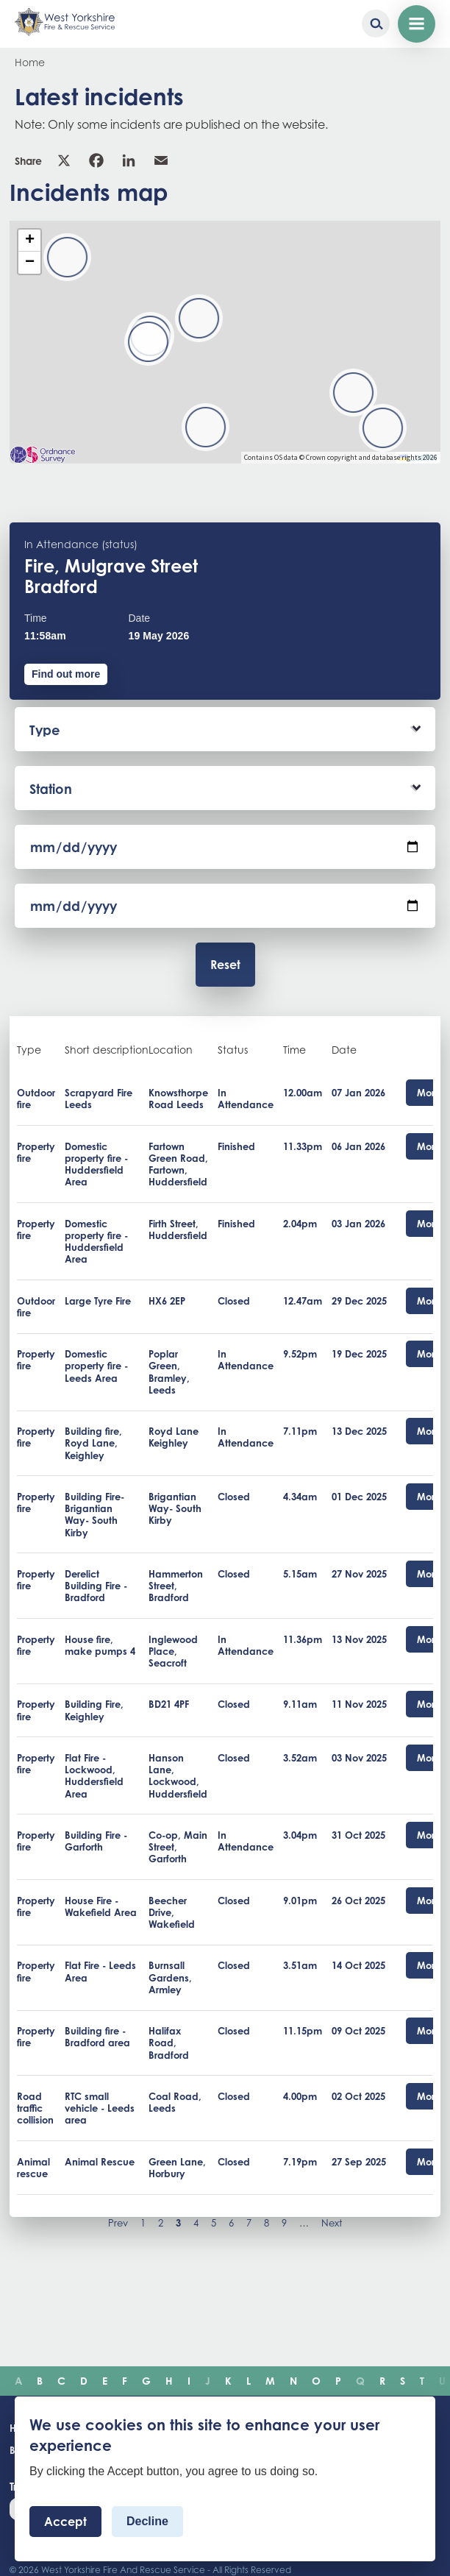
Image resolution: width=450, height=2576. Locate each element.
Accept (65, 2521)
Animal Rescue (100, 2162)
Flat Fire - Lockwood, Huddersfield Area (94, 1776)
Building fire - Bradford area (97, 2036)
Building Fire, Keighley (94, 1710)
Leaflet (418, 458)
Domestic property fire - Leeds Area (96, 1366)
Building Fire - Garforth (96, 1841)
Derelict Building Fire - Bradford (96, 1586)
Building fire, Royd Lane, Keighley (93, 1443)
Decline (147, 2521)
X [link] (64, 160)
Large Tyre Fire (98, 1301)
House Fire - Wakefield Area (101, 1906)
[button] (205, 427)
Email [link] (161, 160)
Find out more (66, 674)
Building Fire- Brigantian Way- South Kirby (94, 1515)
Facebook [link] (96, 160)
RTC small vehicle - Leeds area (100, 2108)
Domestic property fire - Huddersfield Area (96, 1164)
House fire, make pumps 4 (100, 1645)
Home (30, 62)
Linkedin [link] (128, 160)
